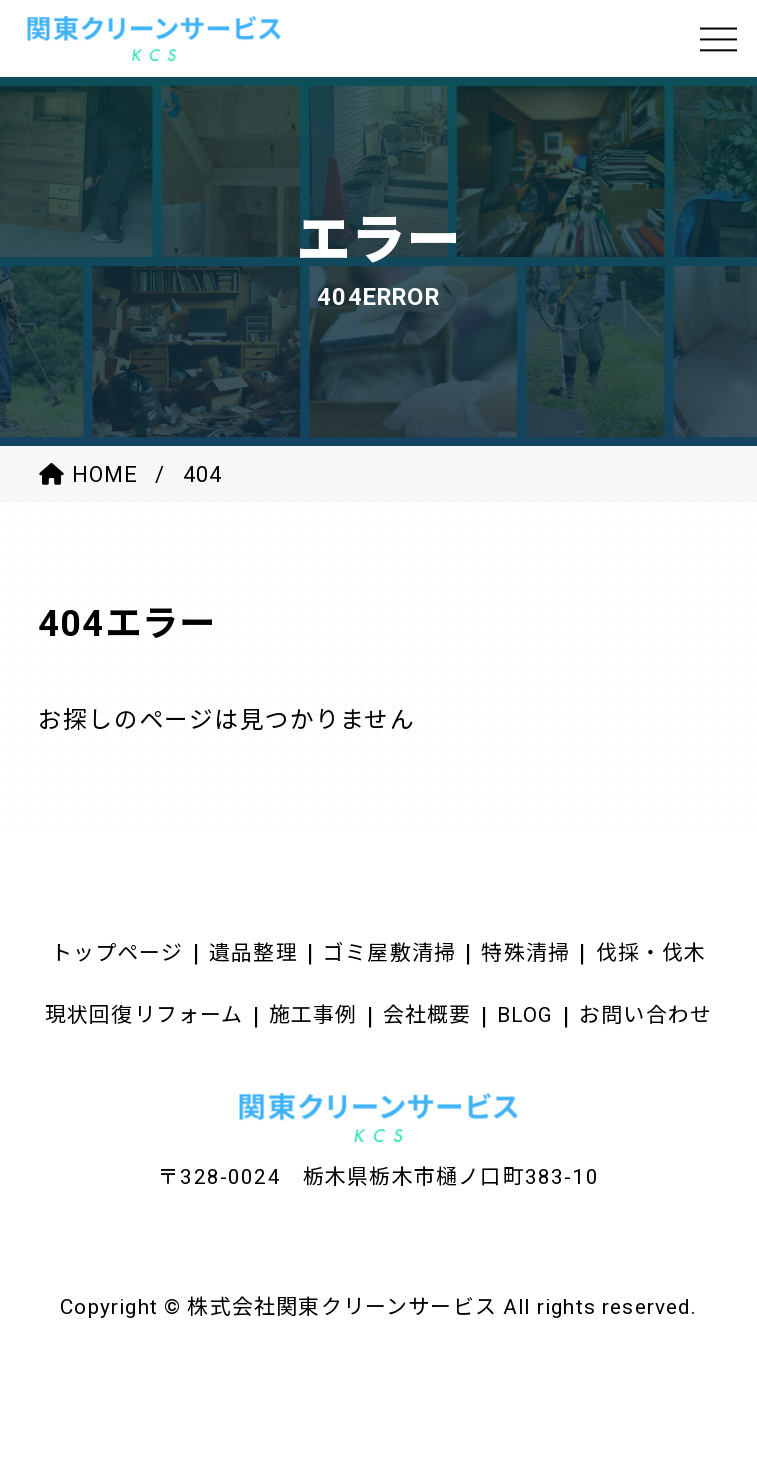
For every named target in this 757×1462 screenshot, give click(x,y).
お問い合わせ (645, 1015)
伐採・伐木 (651, 953)
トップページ (117, 953)
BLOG (525, 1015)
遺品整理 (253, 953)
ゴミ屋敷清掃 (389, 953)
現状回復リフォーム (144, 1015)
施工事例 (313, 1015)
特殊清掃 (525, 953)
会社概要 (427, 1015)
